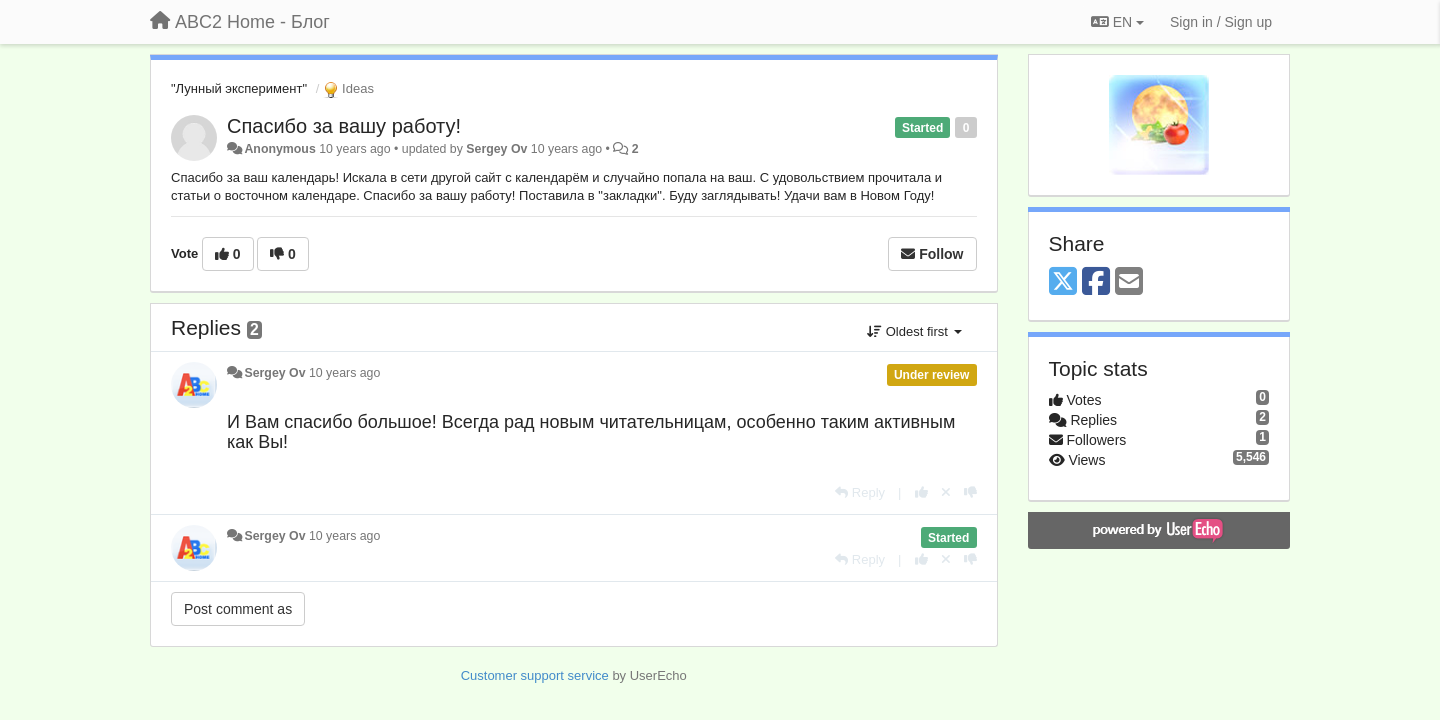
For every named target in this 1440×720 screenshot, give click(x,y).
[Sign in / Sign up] (1221, 22)
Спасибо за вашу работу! (344, 126)
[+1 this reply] (921, 492)
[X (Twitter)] (1063, 282)
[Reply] (860, 492)
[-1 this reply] (970, 492)
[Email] (1129, 282)
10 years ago (344, 373)
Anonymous (279, 149)
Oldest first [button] (914, 331)
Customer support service (535, 675)
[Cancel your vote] (946, 492)
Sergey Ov (496, 149)
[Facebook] (1096, 282)
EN (1117, 22)
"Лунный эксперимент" (239, 88)
